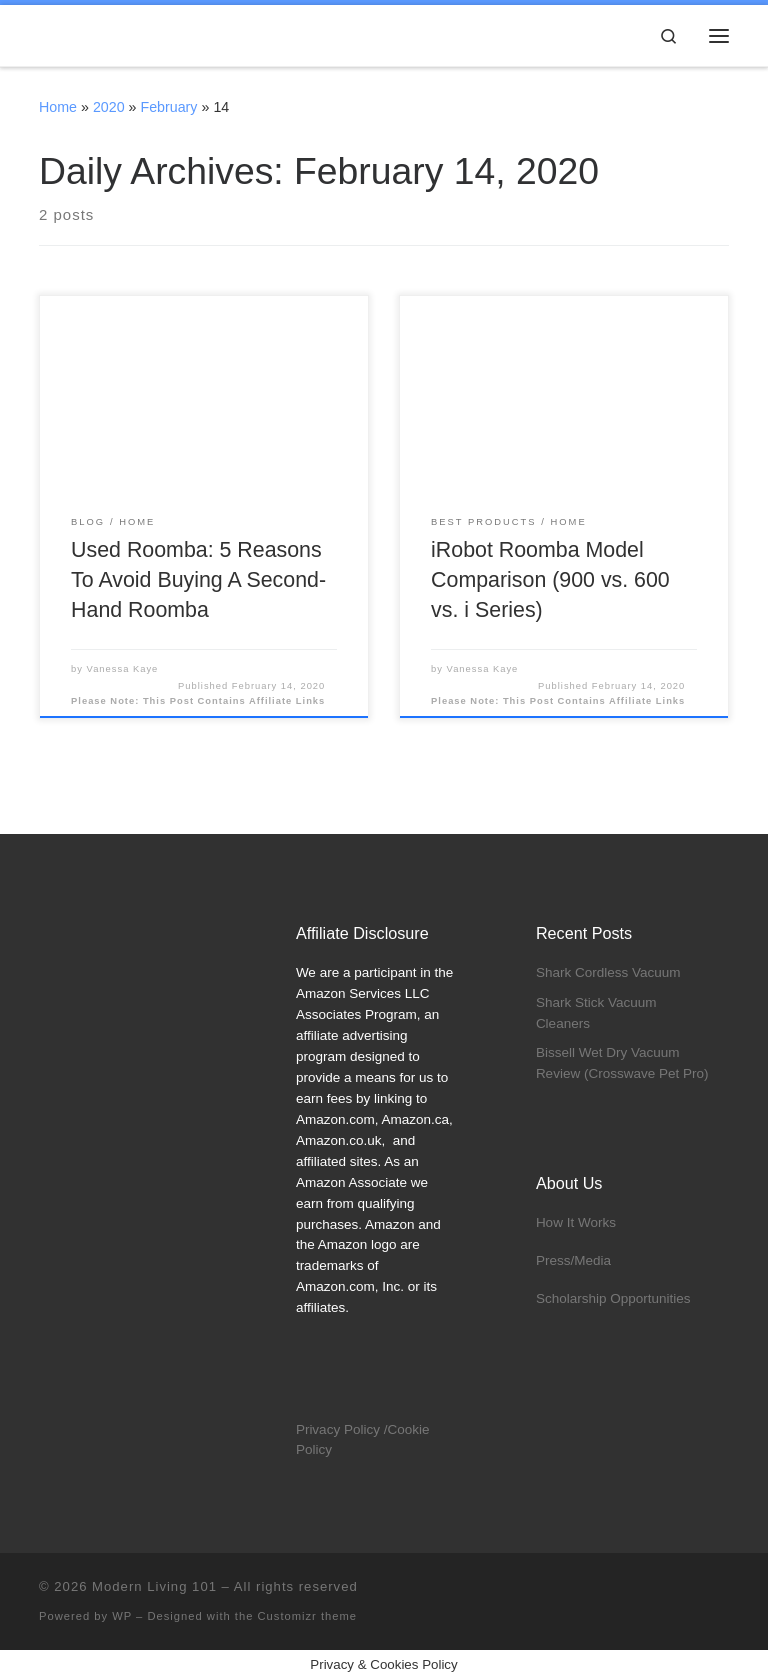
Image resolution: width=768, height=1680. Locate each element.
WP (122, 1616)
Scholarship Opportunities (613, 1298)
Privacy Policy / (342, 1429)
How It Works (576, 1222)
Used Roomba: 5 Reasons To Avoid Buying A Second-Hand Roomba (198, 580)
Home (58, 107)
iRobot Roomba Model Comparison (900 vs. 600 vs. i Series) (550, 580)
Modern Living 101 (154, 1586)
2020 (109, 107)
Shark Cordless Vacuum (608, 972)
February (168, 107)
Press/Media (573, 1260)
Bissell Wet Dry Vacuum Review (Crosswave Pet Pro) (622, 1063)
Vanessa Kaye (123, 669)
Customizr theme (308, 1616)
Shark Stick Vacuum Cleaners (596, 1013)
